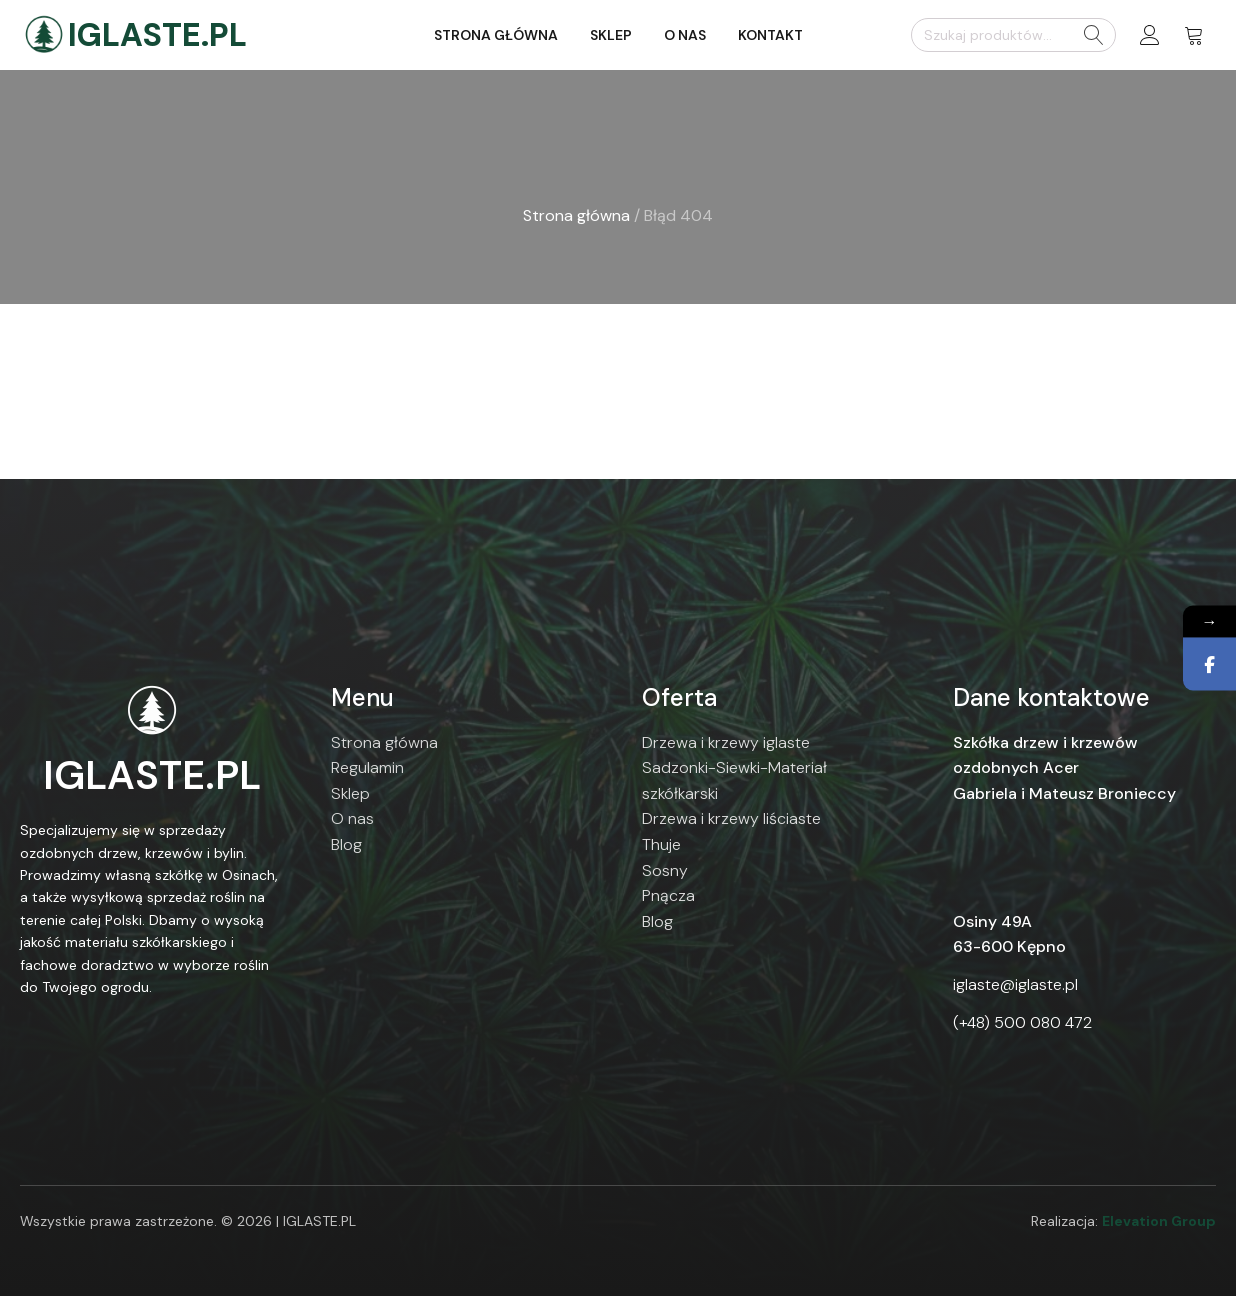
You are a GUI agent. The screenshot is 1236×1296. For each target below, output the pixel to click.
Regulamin (367, 767)
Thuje (661, 844)
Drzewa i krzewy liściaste (731, 818)
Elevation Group (1159, 1221)
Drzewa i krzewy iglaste (726, 742)
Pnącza (668, 895)
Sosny (665, 870)
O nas (685, 35)
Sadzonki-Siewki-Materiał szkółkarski (734, 780)
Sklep (611, 35)
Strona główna (496, 35)
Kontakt (770, 35)
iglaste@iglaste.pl (1015, 984)
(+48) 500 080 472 (1022, 1022)
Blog (346, 844)
